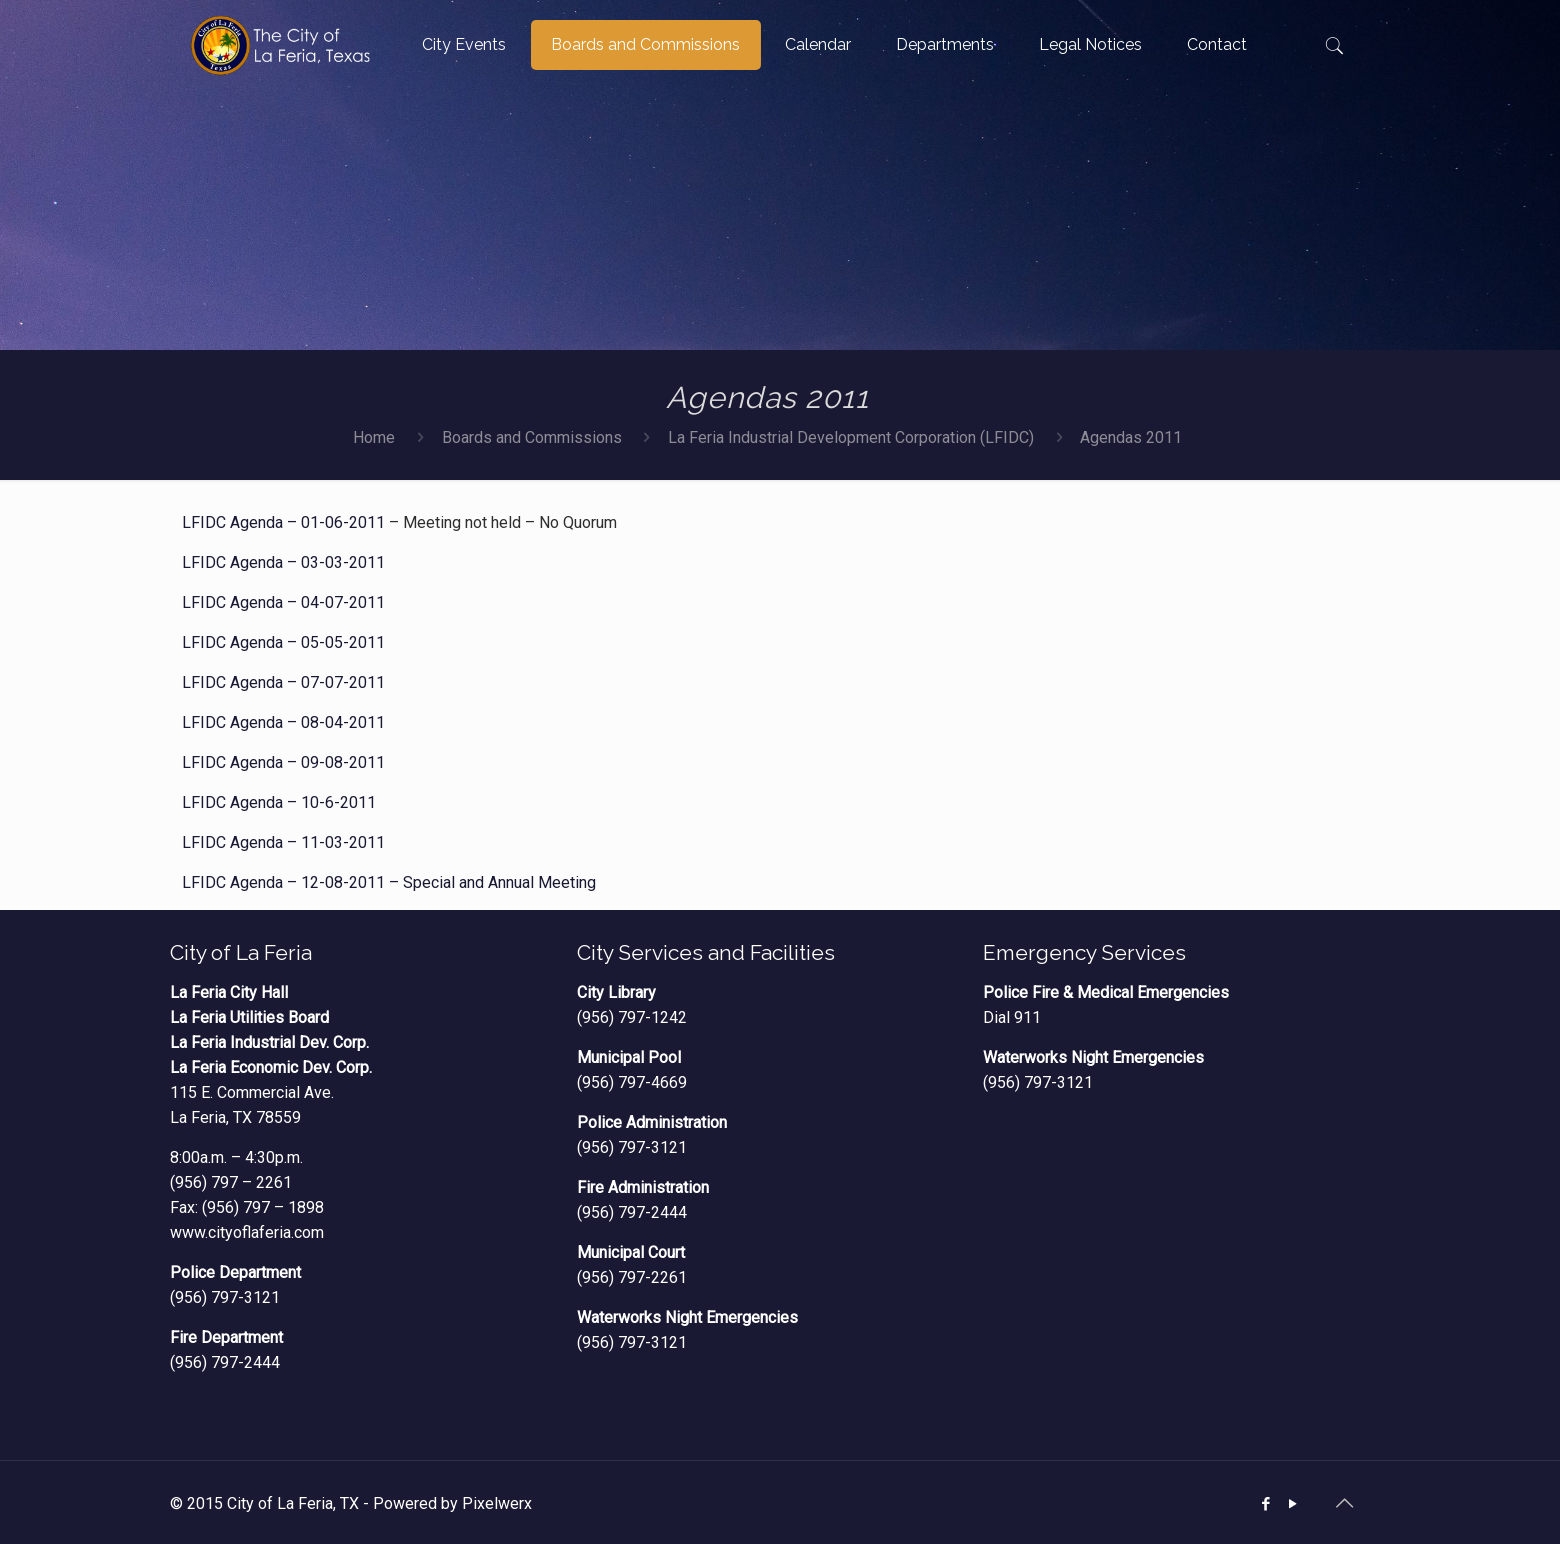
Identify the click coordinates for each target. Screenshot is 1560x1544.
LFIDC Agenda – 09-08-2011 (283, 762)
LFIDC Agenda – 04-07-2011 (283, 602)
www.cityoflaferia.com (247, 1232)
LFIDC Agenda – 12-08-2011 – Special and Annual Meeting (389, 882)
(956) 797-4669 (632, 1082)
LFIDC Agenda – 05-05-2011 (283, 642)
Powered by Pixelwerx (452, 1503)
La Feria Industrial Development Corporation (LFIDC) (851, 437)
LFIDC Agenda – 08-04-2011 (283, 722)
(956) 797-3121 (225, 1297)
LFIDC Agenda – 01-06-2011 (283, 522)
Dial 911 (1012, 1017)
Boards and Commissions (532, 437)
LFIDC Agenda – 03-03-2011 (283, 562)
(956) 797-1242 (632, 1017)
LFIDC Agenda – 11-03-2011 (283, 842)
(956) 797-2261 (632, 1277)
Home (374, 437)
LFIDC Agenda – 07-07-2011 (283, 682)
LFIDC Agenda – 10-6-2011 (279, 802)
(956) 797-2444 (225, 1362)
